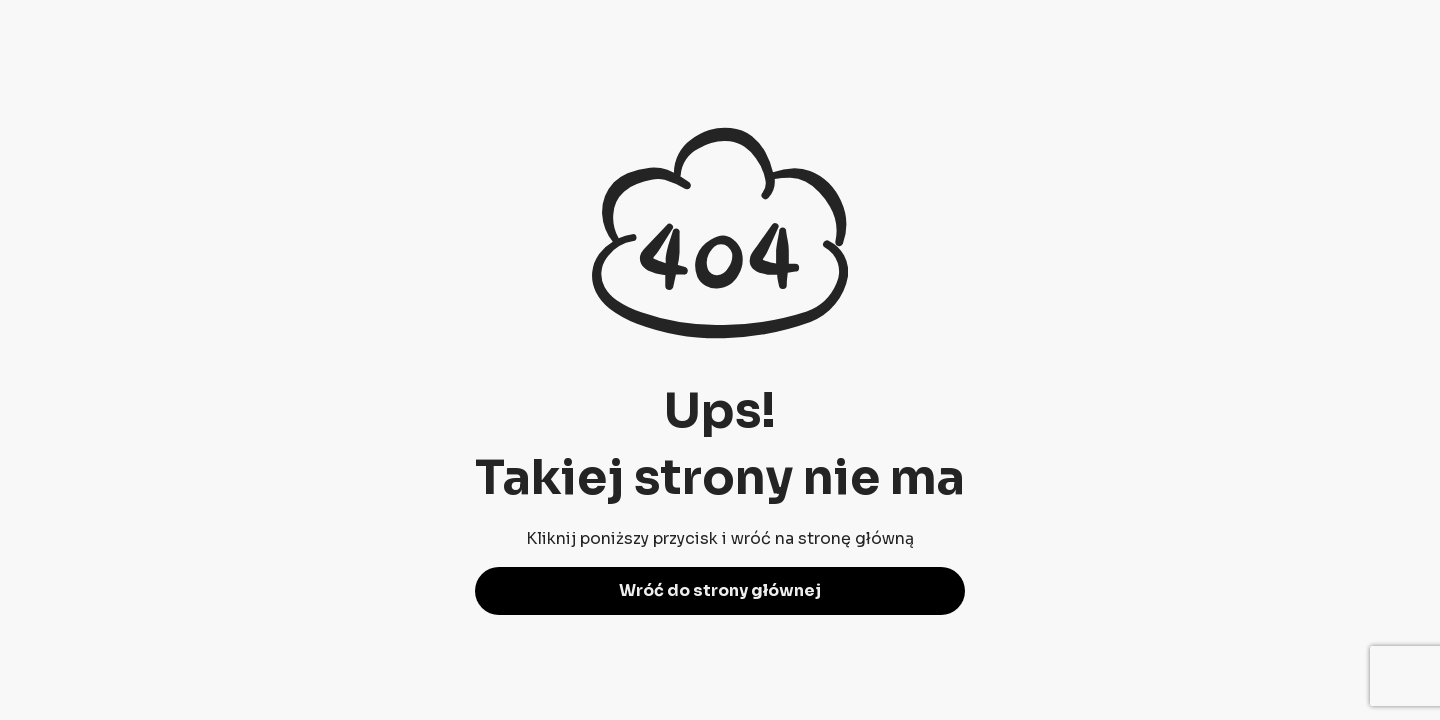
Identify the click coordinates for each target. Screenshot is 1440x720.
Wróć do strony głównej (720, 590)
